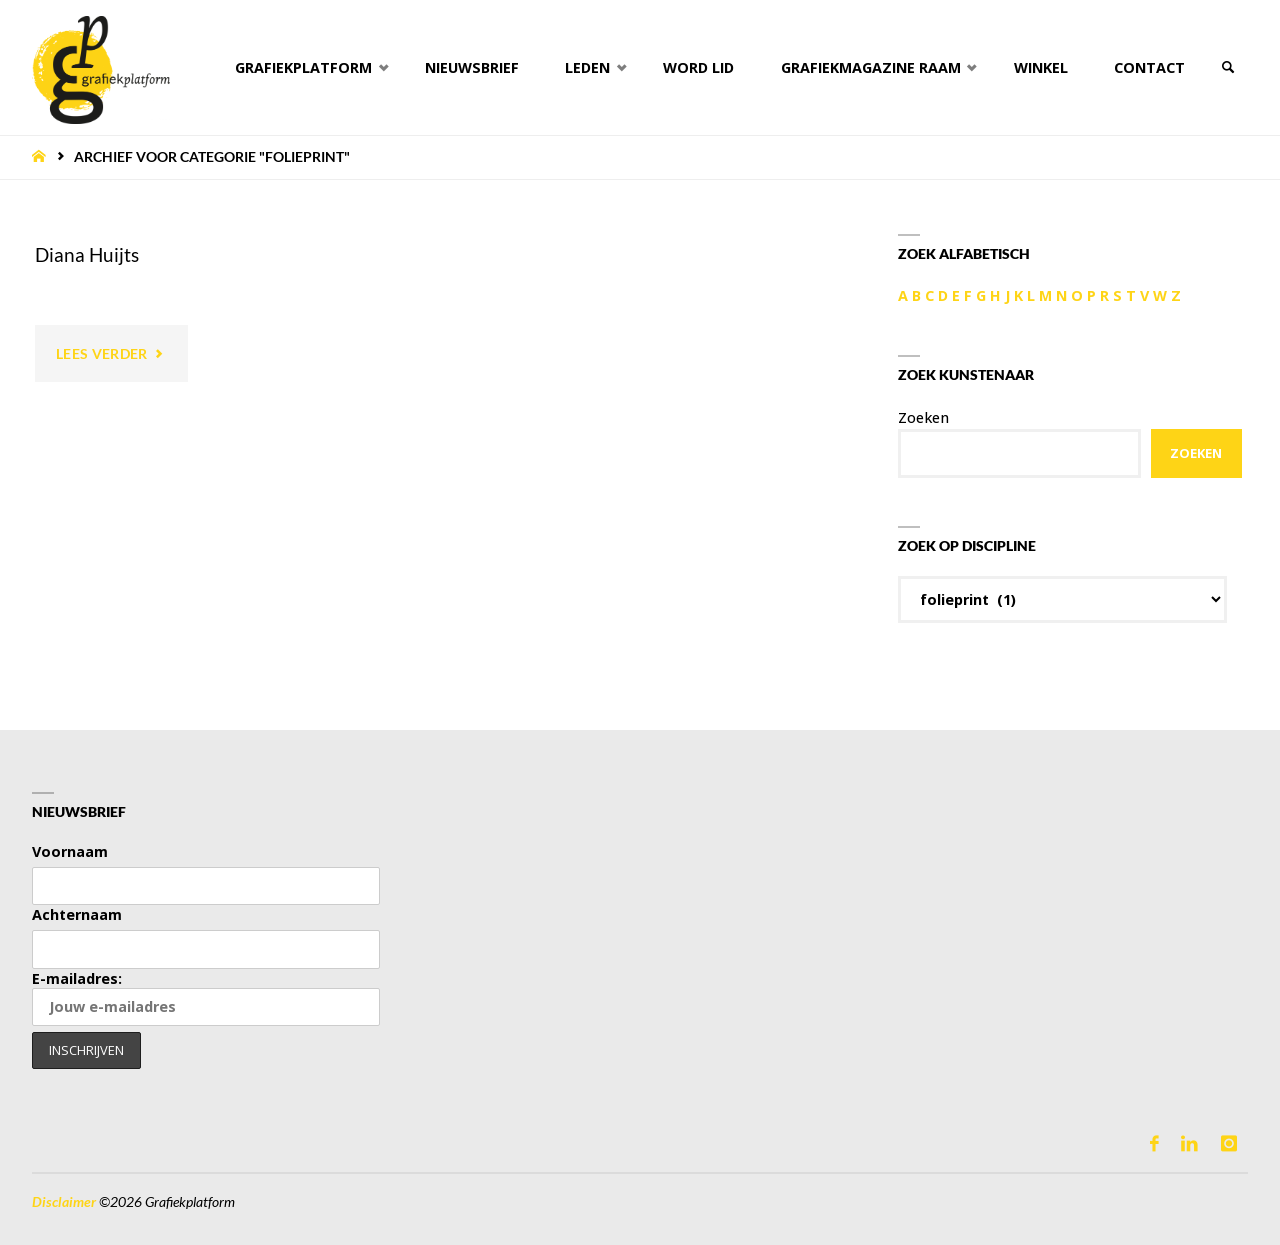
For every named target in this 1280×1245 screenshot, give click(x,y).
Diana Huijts (87, 254)
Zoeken (923, 417)
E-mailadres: (206, 998)
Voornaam (70, 851)
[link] (1227, 67)
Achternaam (77, 914)
